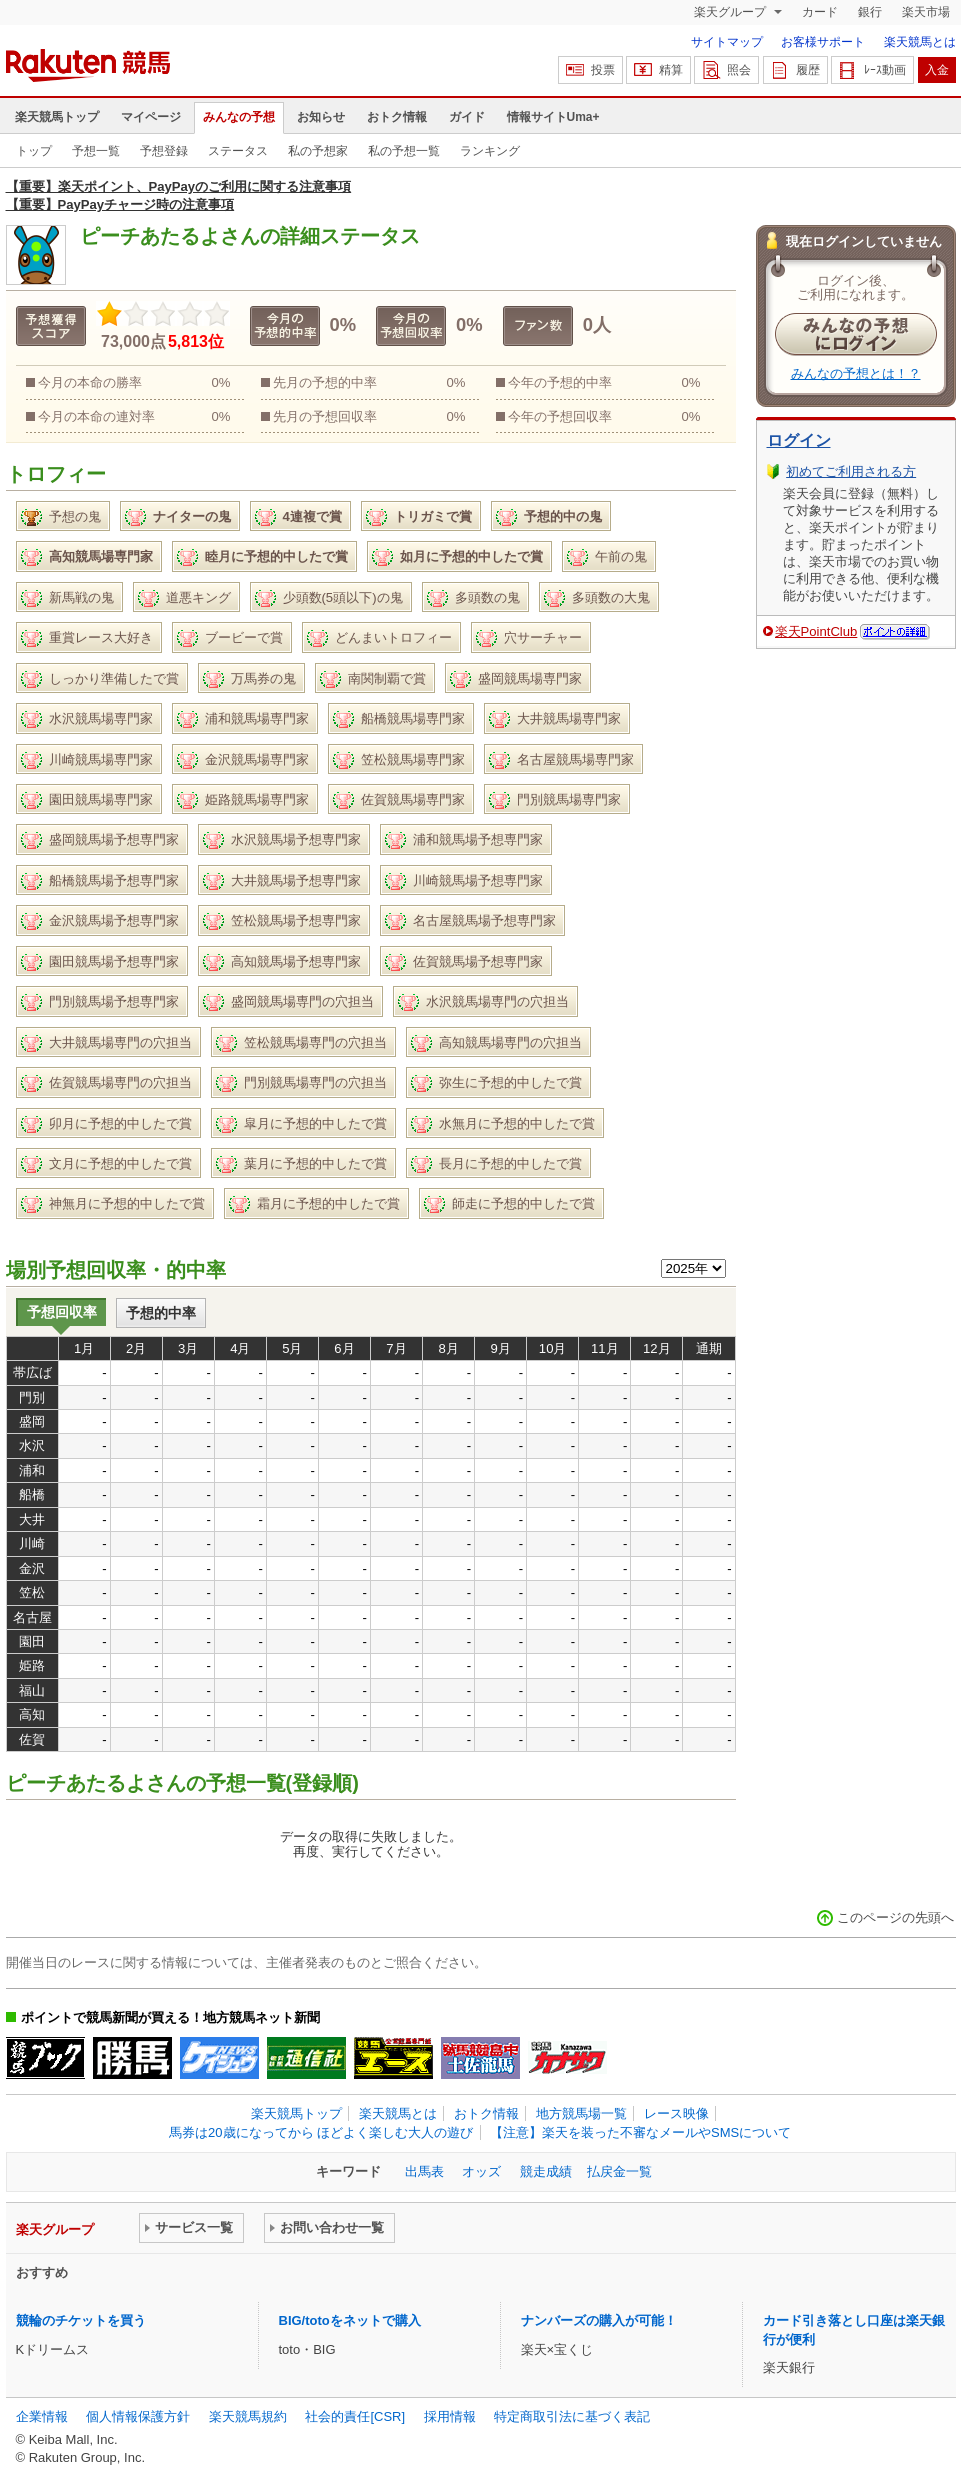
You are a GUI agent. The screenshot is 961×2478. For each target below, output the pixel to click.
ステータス (238, 151)
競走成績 (546, 2171)
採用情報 (450, 2416)
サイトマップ (727, 42)
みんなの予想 (239, 117)
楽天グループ (731, 12)
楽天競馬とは (920, 42)
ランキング (490, 151)
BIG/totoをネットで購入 (350, 2320)
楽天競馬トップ (57, 117)
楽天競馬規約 (248, 2416)
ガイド (467, 117)
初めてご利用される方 (851, 471)
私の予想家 (318, 151)
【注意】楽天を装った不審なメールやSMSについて (640, 2132)
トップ (34, 151)
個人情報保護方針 (138, 2416)
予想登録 (164, 151)
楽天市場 (926, 12)
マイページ (151, 117)
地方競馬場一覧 (581, 2113)
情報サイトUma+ (553, 117)
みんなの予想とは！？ (856, 373)
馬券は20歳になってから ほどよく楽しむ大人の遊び (321, 2132)
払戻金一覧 (619, 2171)
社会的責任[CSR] (355, 2416)
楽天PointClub (816, 631)
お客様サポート (823, 42)
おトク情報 (397, 117)
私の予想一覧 (404, 151)
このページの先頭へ (895, 1917)
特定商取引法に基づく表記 (572, 2416)
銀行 (870, 12)
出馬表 (424, 2171)
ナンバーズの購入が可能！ (599, 2320)
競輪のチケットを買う (81, 2320)
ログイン (799, 440)
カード (820, 12)
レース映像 (676, 2113)
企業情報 (42, 2416)
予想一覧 (96, 151)
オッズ (481, 2171)
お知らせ (321, 117)
